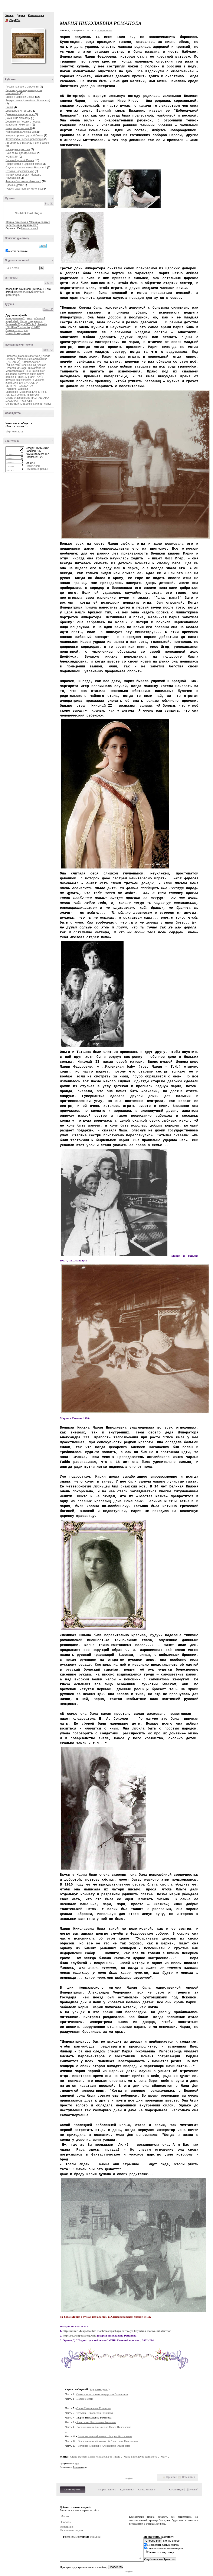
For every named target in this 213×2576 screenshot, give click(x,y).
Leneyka (25, 364)
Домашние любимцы (18, 118)
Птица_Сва (25, 400)
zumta (9, 382)
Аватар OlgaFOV (28, 46)
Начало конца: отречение (21, 153)
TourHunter (23, 327)
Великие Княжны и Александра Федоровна (104, 2445)
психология (21, 291)
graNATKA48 (28, 324)
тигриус (46, 403)
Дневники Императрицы (20, 114)
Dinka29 (10, 359)
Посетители (33, 465)
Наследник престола (18, 149)
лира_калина (34, 403)
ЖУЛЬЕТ (11, 394)
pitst (18, 379)
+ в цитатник (104, 30)
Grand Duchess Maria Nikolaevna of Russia (95, 2456)
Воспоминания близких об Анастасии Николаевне (108, 2441)
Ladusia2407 (13, 364)
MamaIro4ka (38, 367)
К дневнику (127, 2489)
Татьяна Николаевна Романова (94, 2412)
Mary (164, 2456)
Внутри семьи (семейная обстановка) (28, 100)
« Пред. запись (107, 2489)
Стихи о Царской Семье (20, 171)
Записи (9, 15)
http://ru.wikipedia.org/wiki (79, 2335)
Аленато (18, 382)
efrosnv (38, 321)
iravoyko (10, 379)
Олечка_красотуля (17, 330)
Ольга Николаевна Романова (93, 2408)
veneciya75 (27, 379)
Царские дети (14, 185)
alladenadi (11, 373)
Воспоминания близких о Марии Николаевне (105, 2436)
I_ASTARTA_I (13, 361)
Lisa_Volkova (38, 364)
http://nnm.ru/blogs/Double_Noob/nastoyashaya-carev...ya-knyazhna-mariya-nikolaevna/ (116, 2330)
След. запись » (147, 2489)
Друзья (21, 15)
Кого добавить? (36, 318)
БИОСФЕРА (31, 382)
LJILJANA (11, 327)
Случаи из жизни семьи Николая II (26, 167)
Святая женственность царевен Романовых (102, 2394)
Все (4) (49, 282)
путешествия (36, 291)
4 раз (77, 2463)
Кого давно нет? (15, 318)
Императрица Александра (21, 131)
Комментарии (36, 15)
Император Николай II (19, 128)
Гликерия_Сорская (17, 388)
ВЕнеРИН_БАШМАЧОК (19, 385)
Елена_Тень (39, 391)
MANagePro (23, 367)
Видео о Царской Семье (20, 96)
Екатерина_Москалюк (19, 391)
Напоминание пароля (71, 2530)
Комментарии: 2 (29, 228)
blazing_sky (26, 321)
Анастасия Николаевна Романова (96, 2422)
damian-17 (12, 376)
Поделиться (188, 2476)
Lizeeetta (42, 324)
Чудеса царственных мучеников (24, 188)
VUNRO (35, 327)
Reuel (27, 370)
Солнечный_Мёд (16, 403)
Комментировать (72, 2489)
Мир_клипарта (14, 431)
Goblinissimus (39, 359)
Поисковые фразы (36, 468)
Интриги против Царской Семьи (24, 135)
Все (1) (49, 203)
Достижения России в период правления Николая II (23, 123)
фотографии (13, 294)
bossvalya (23, 373)
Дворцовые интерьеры (19, 110)
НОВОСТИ (12, 156)
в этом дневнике (18, 251)
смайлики (95, 2536)
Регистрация (66, 2526)
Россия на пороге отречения (22, 86)
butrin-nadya (37, 373)
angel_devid (12, 321)
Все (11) (48, 309)
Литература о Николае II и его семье (27, 142)
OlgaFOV (7, 20)
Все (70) (48, 349)
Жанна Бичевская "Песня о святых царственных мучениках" (28, 224)
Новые (193, 2489)
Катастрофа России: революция (24, 139)
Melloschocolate (15, 370)
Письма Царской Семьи (20, 160)
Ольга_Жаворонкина (18, 333)
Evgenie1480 (13, 324)
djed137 (22, 376)
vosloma (39, 379)
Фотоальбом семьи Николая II (23, 181)
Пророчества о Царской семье (24, 163)
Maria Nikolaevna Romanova (140, 2456)
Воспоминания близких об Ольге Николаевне (103, 2427)
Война (9, 107)
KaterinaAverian (31, 361)
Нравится (171, 2476)
